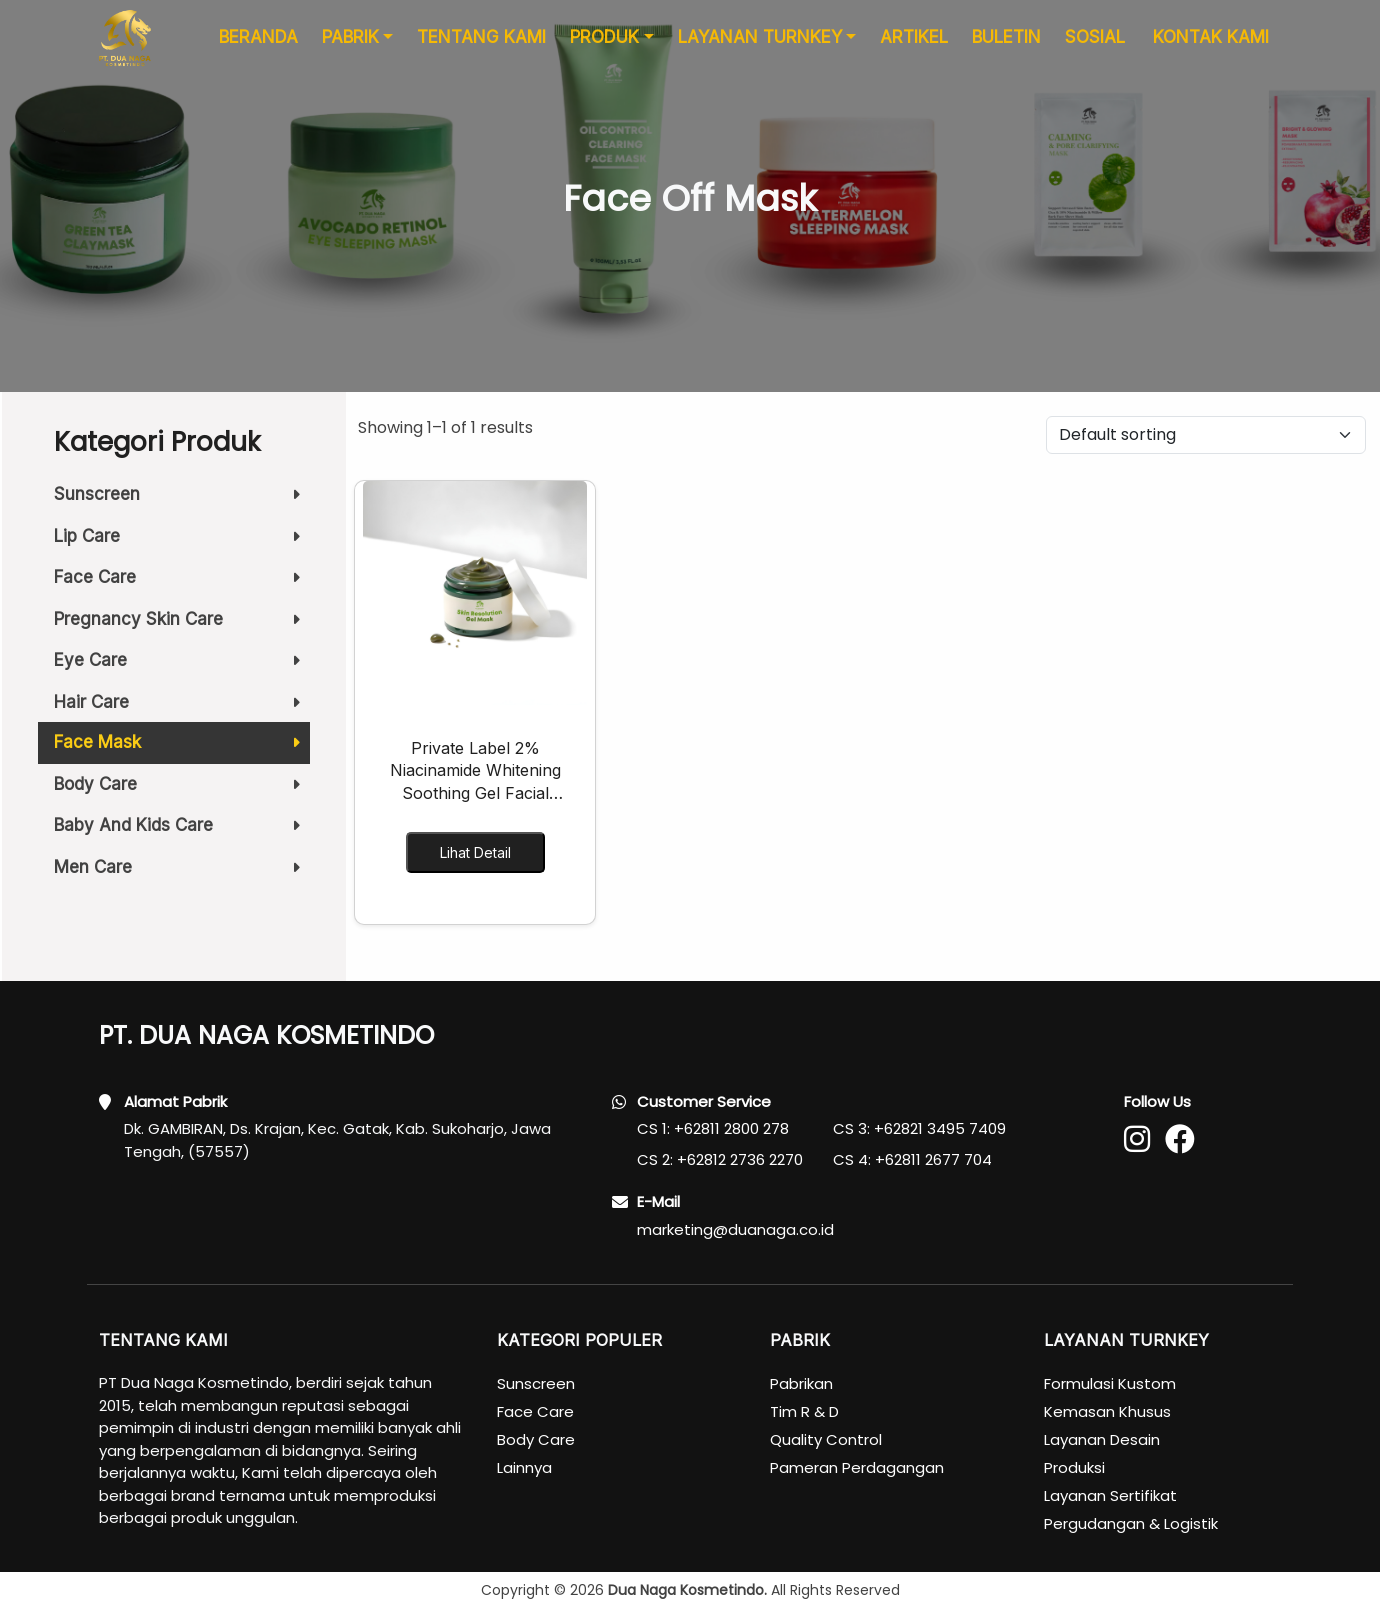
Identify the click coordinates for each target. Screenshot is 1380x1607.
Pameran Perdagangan (857, 1467)
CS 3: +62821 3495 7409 (919, 1128)
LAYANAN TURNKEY (760, 47)
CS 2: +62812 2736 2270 (720, 1159)
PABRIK (350, 47)
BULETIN (1006, 47)
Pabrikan (801, 1383)
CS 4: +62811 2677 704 (912, 1159)
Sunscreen (182, 494)
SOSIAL (1095, 47)
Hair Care (182, 708)
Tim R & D (804, 1411)
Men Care (182, 867)
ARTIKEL (914, 47)
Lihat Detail (475, 852)
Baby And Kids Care (182, 831)
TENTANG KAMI (481, 47)
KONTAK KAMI (1211, 47)
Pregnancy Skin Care (182, 625)
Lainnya (524, 1467)
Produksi (1074, 1467)
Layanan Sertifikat (1110, 1495)
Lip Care (182, 542)
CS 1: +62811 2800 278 (713, 1128)
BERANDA (258, 47)
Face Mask (182, 748)
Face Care (182, 583)
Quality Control (826, 1439)
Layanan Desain (1102, 1439)
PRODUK (604, 47)
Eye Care (182, 666)
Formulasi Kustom (1110, 1383)
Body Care (182, 790)
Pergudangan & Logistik (1131, 1523)
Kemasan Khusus (1107, 1411)
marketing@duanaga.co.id (735, 1229)
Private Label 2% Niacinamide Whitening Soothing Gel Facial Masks (475, 771)
